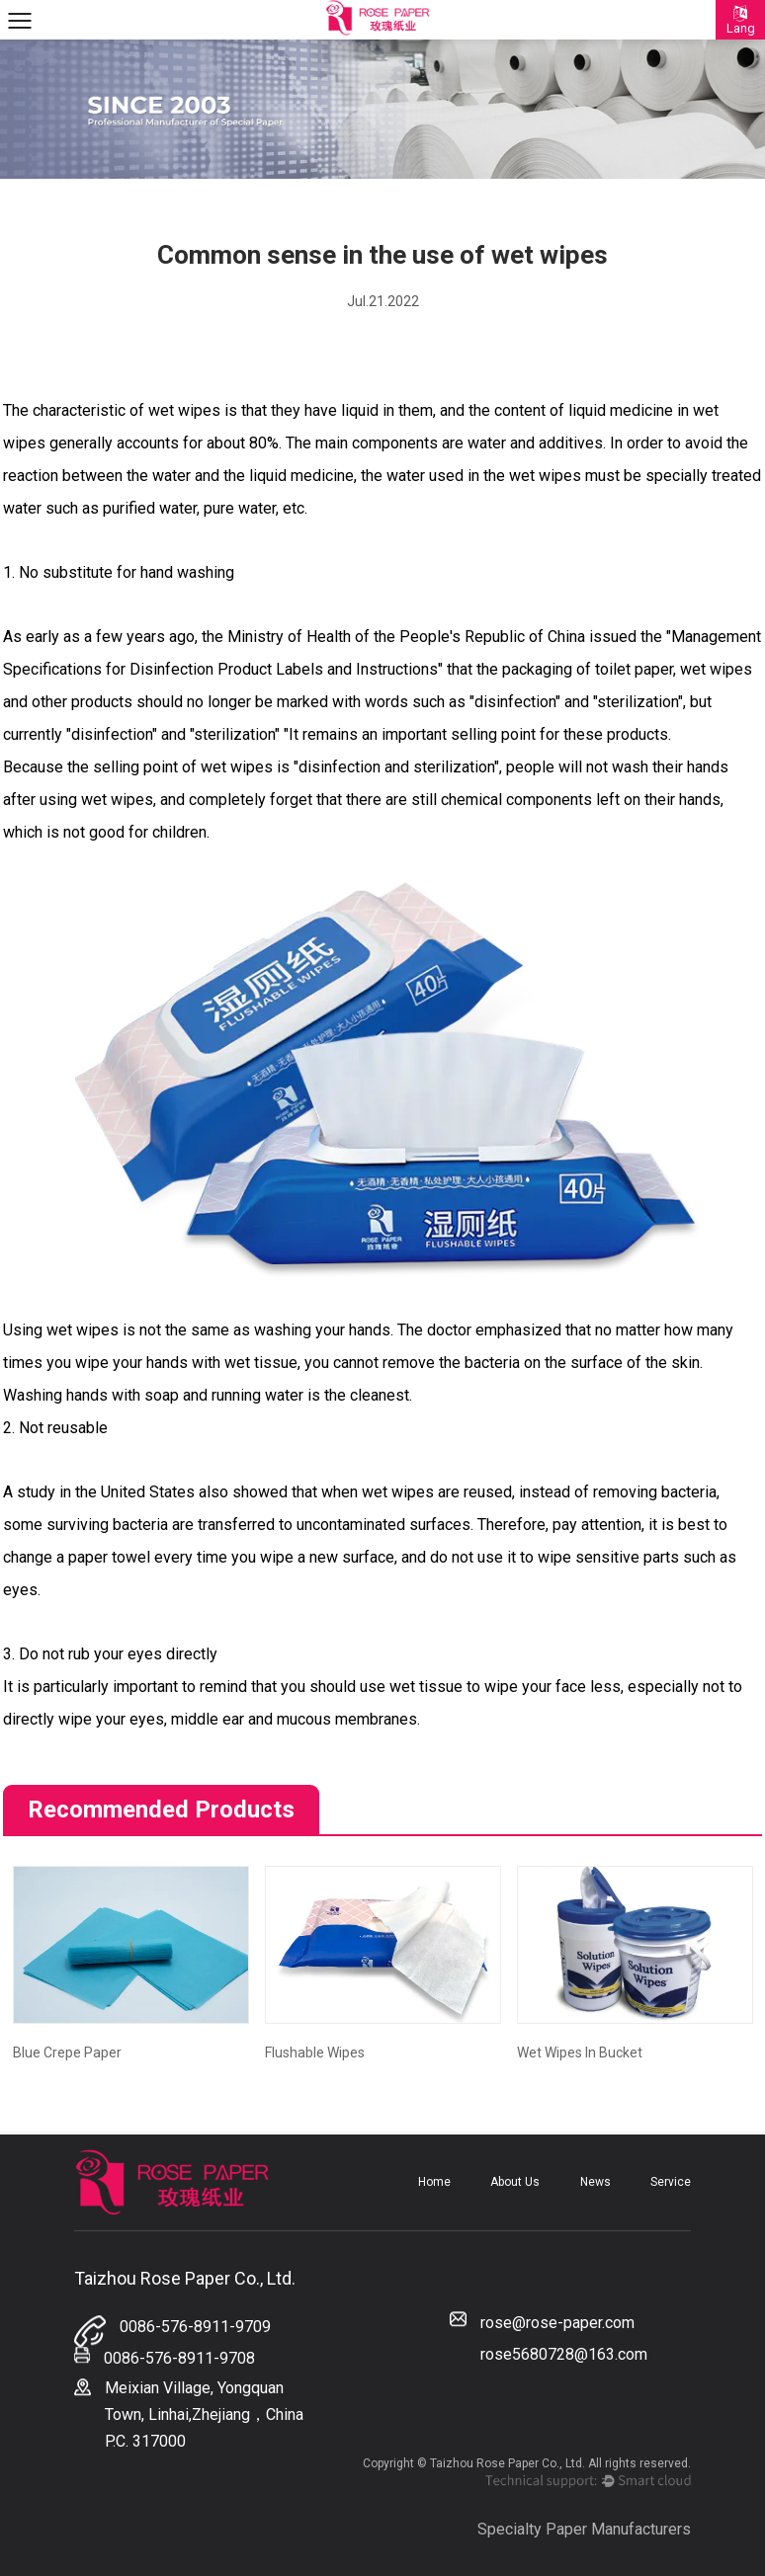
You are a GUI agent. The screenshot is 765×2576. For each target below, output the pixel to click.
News (595, 2182)
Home (434, 2182)
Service (670, 2182)
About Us (515, 2182)
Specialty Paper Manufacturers (584, 2529)
